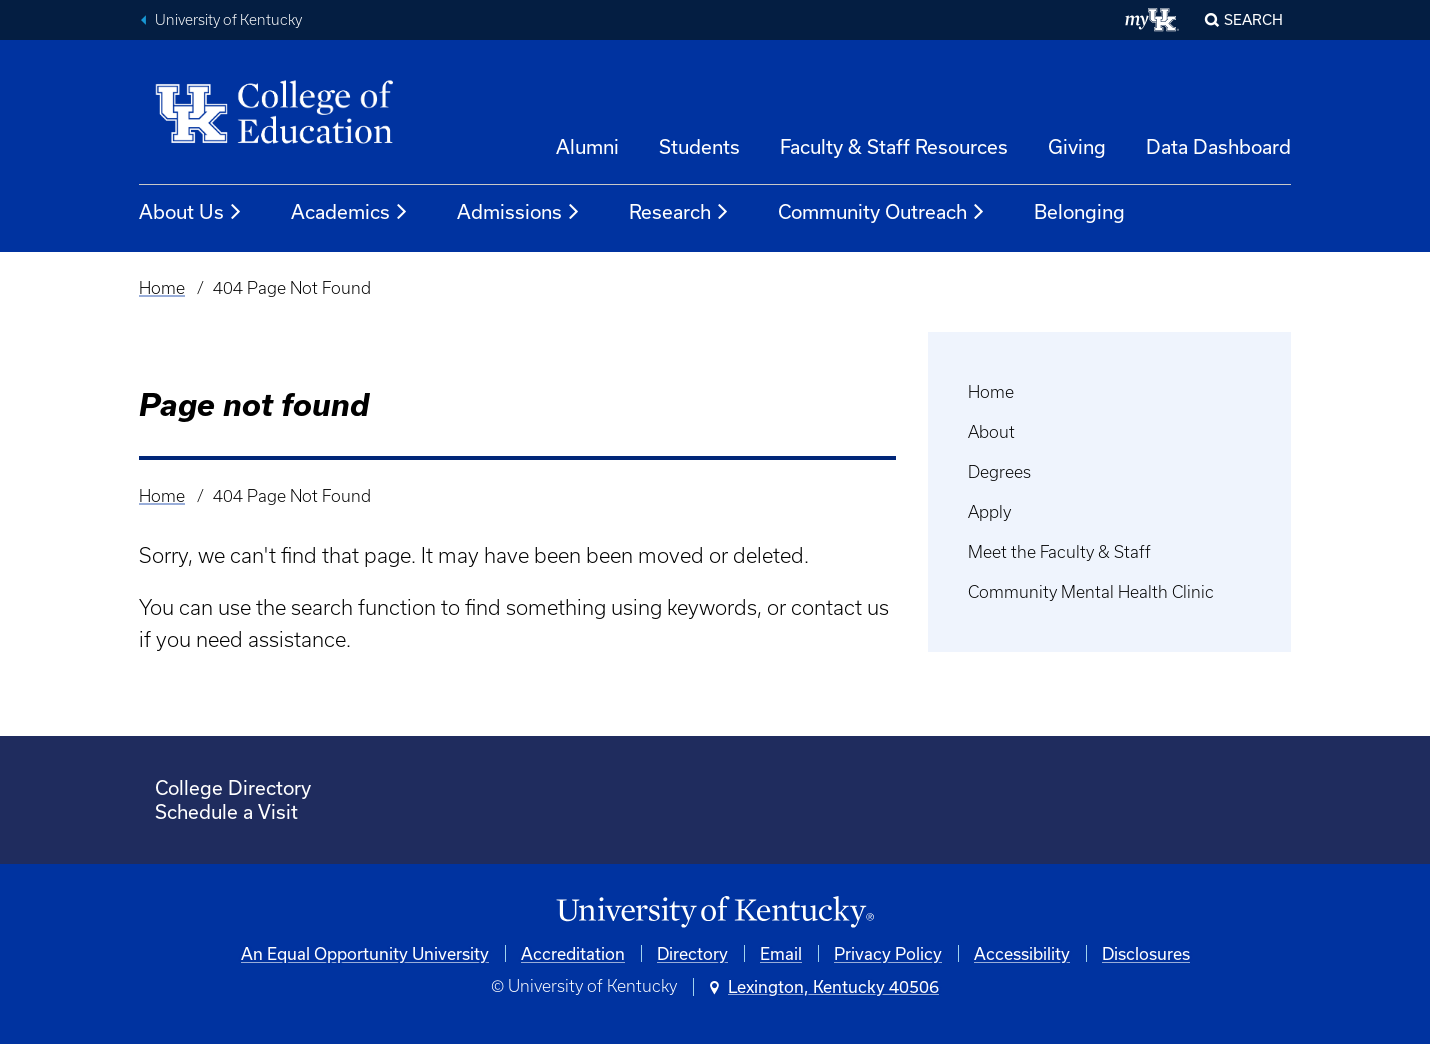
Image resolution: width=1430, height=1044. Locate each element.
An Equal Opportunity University (365, 953)
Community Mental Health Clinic (1091, 592)
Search (1253, 19)
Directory (692, 953)
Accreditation (573, 953)
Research (679, 212)
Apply (989, 512)
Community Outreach (882, 212)
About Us (191, 212)
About (991, 432)
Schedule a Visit (226, 811)
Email (781, 953)
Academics (350, 212)
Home (162, 288)
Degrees (999, 472)
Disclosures (1146, 953)
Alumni (587, 146)
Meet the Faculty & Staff (1059, 552)
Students (699, 146)
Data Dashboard (1218, 146)
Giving (1077, 146)
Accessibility (1022, 953)
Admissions (519, 212)
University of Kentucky (228, 20)
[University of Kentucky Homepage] (715, 912)
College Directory (233, 787)
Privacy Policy (888, 953)
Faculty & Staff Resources (894, 146)
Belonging (1079, 211)
